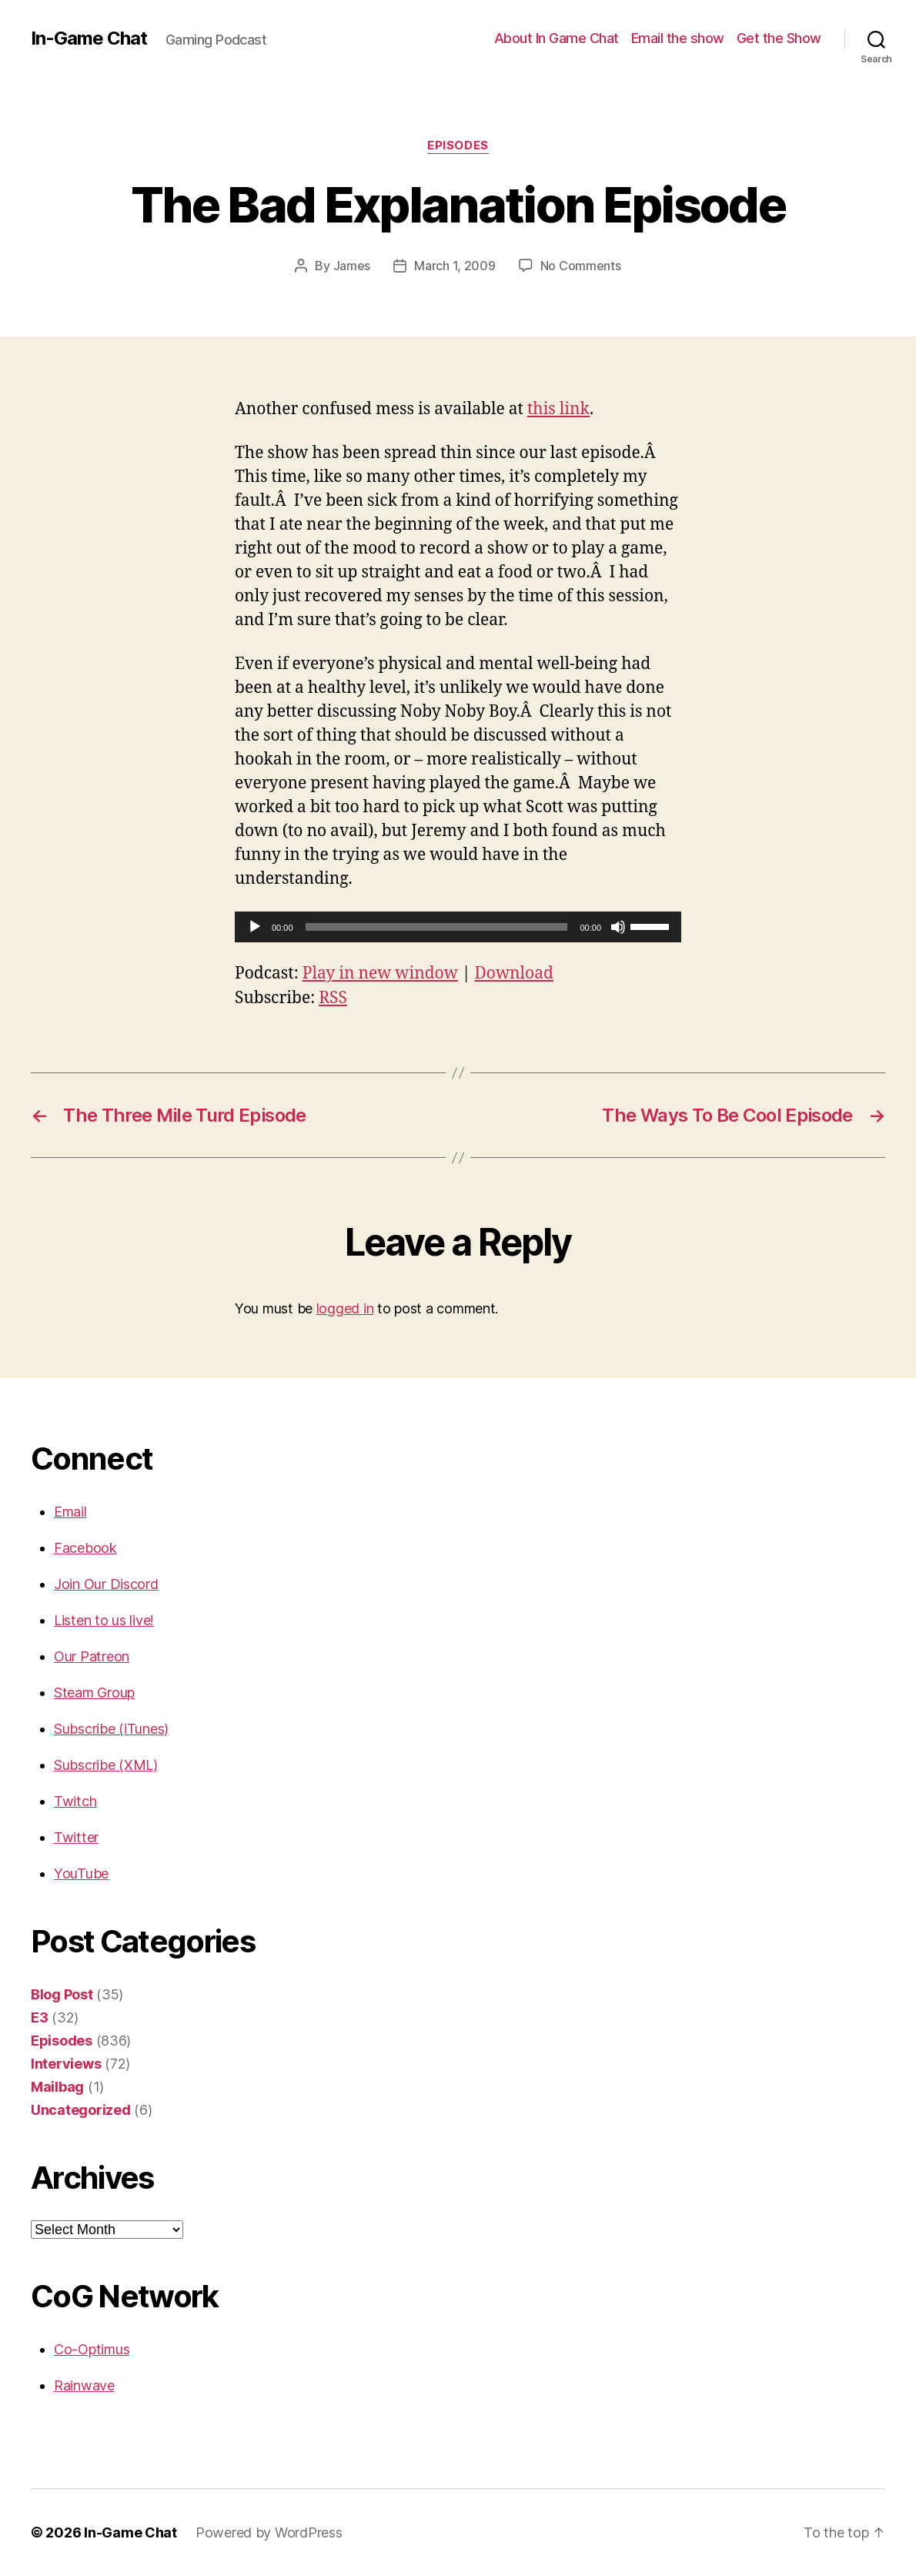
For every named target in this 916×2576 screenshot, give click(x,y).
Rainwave (84, 2385)
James (352, 265)
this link (558, 409)
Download (514, 973)
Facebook (85, 1548)
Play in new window (380, 973)
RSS (333, 998)
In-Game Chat (89, 38)
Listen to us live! (104, 1620)
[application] (458, 927)
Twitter (76, 1837)
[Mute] (618, 927)
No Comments (580, 265)
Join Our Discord (106, 1584)
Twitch (75, 1801)
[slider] (437, 927)
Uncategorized (81, 2110)
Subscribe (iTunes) (111, 1729)
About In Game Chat (556, 38)
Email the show (677, 38)
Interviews (66, 2064)
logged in (345, 1308)
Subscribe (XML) (106, 1765)
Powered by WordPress (269, 2532)
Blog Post (62, 1994)
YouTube (81, 1873)
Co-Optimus (91, 2349)
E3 (39, 2017)
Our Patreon (91, 1656)
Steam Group (94, 1692)
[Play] (254, 927)
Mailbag (57, 2087)
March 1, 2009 (455, 265)
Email (70, 1512)
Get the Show (779, 38)
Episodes (457, 145)
